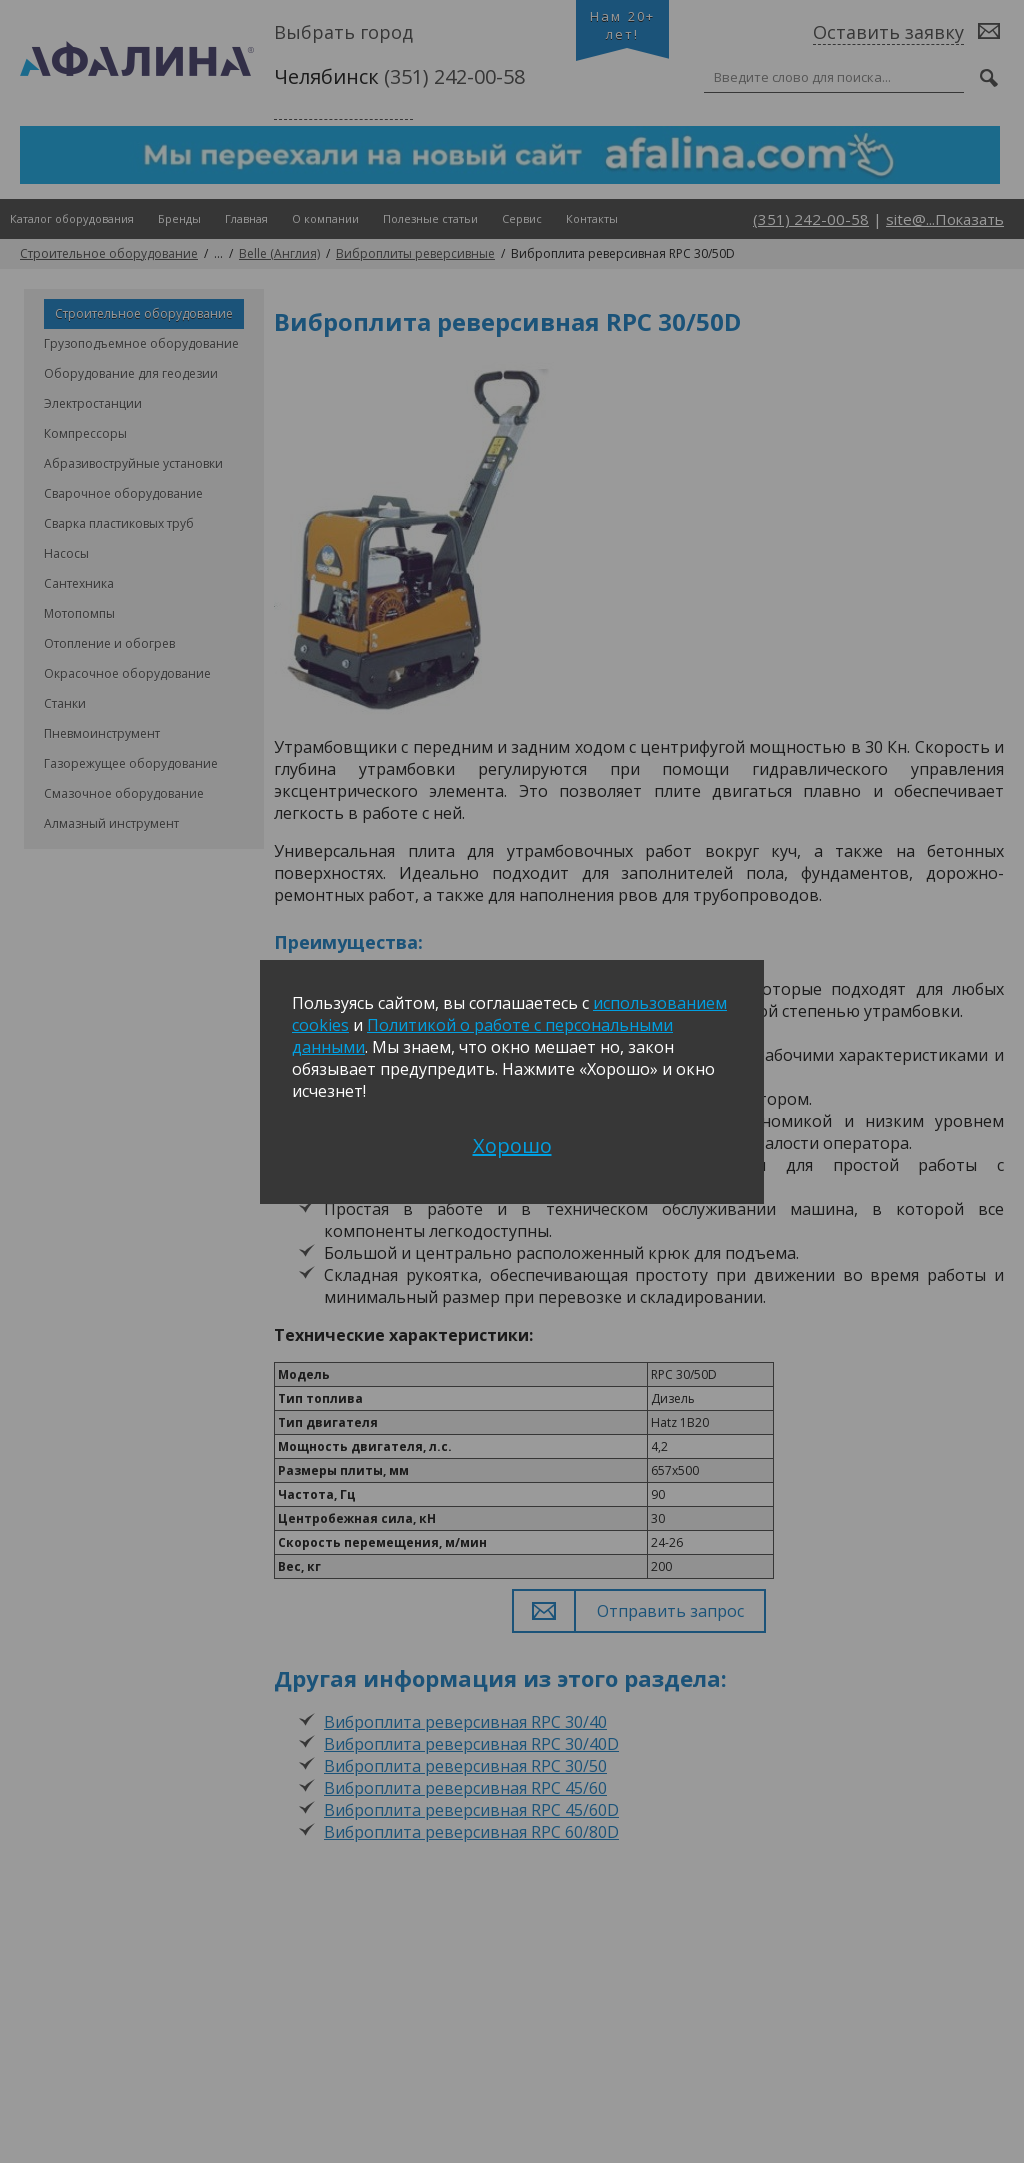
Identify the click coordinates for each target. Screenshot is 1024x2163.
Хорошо (512, 1145)
